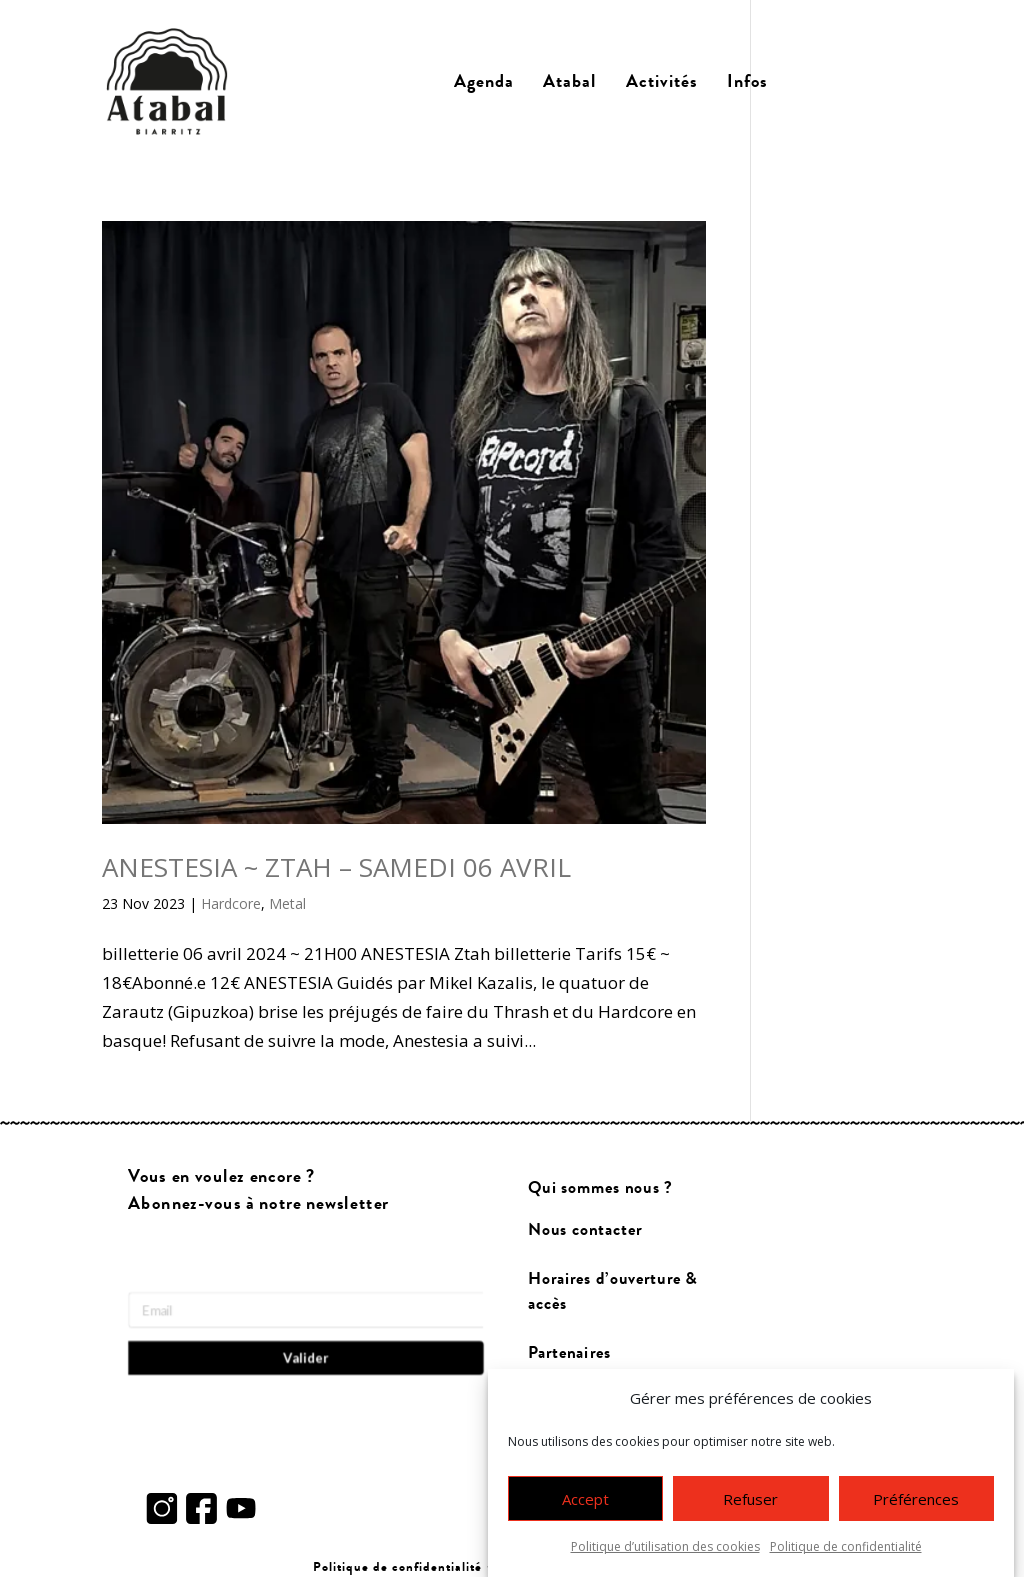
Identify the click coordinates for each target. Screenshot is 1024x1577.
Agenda (484, 81)
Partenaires (569, 1352)
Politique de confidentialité (846, 1557)
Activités (662, 81)
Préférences (916, 1509)
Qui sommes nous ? (600, 1188)
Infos (747, 81)
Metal (287, 903)
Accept (585, 1509)
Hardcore (231, 903)
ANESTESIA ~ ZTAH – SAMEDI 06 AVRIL (336, 867)
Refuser (750, 1509)
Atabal (569, 81)
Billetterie (853, 81)
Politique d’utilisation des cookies (665, 1557)
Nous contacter (585, 1230)
